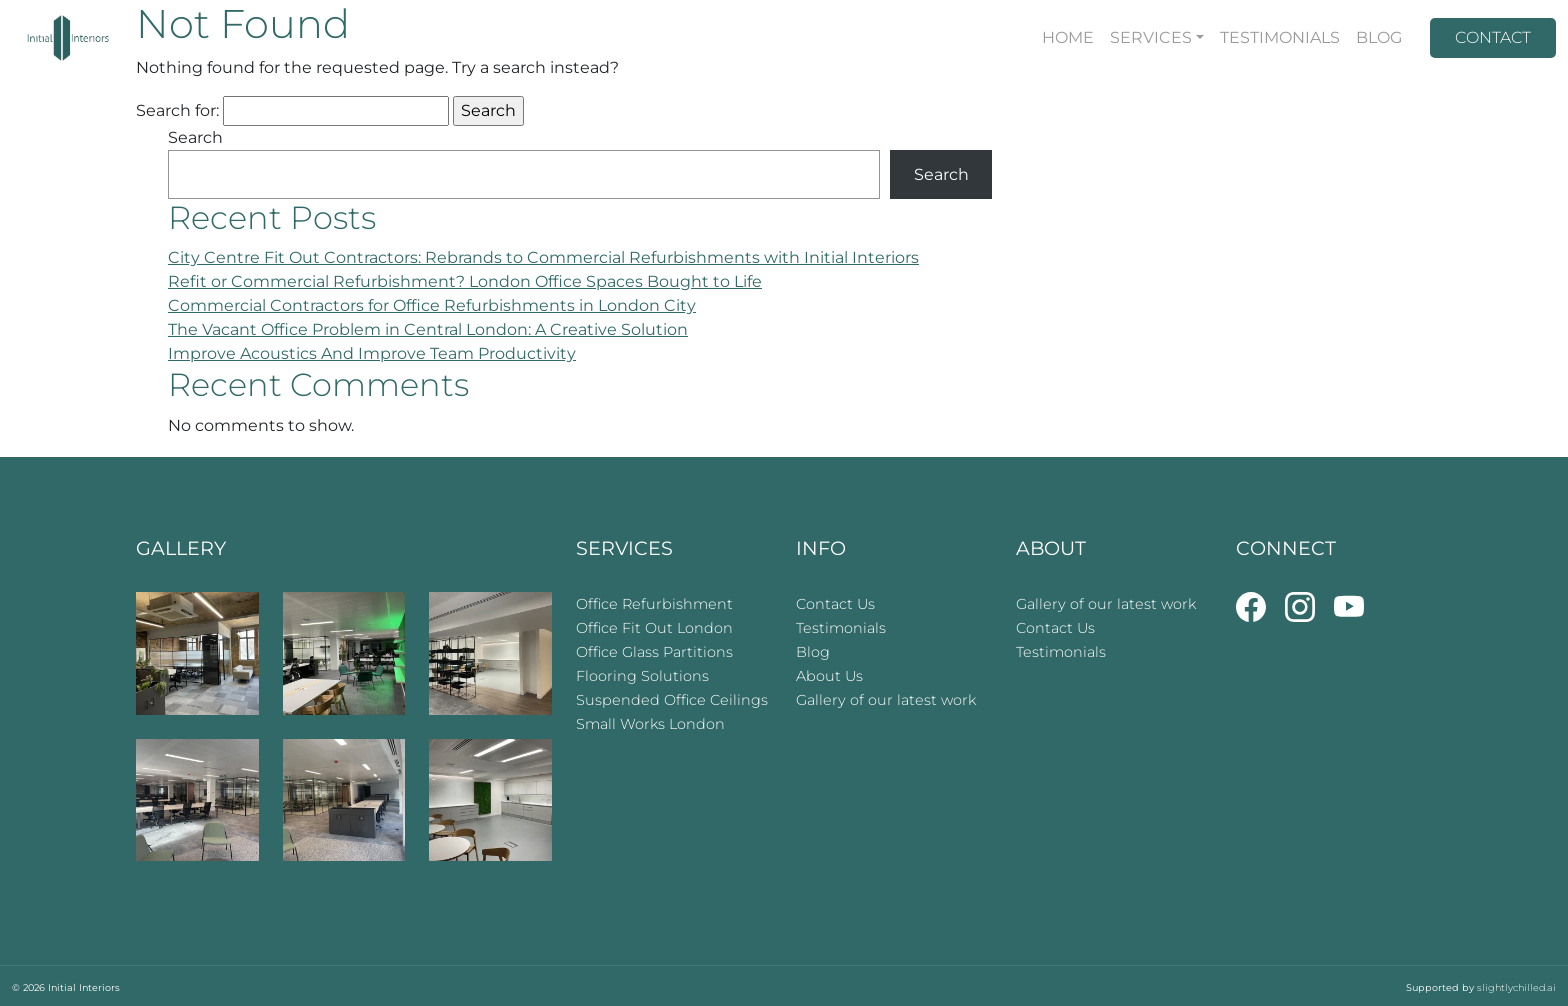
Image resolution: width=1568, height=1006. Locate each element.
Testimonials (841, 628)
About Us (829, 676)
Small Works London (650, 724)
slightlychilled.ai (1516, 987)
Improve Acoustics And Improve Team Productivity (372, 353)
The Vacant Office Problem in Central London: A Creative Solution (428, 329)
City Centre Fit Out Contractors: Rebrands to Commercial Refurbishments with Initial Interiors (543, 257)
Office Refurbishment (654, 604)
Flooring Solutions (642, 676)
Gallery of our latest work (886, 700)
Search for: (177, 110)
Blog (813, 652)
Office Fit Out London (654, 628)
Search (195, 137)
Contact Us (835, 604)
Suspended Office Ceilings (672, 700)
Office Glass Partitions (654, 652)
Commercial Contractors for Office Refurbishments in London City (432, 305)
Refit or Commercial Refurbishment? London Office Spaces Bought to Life (465, 281)
